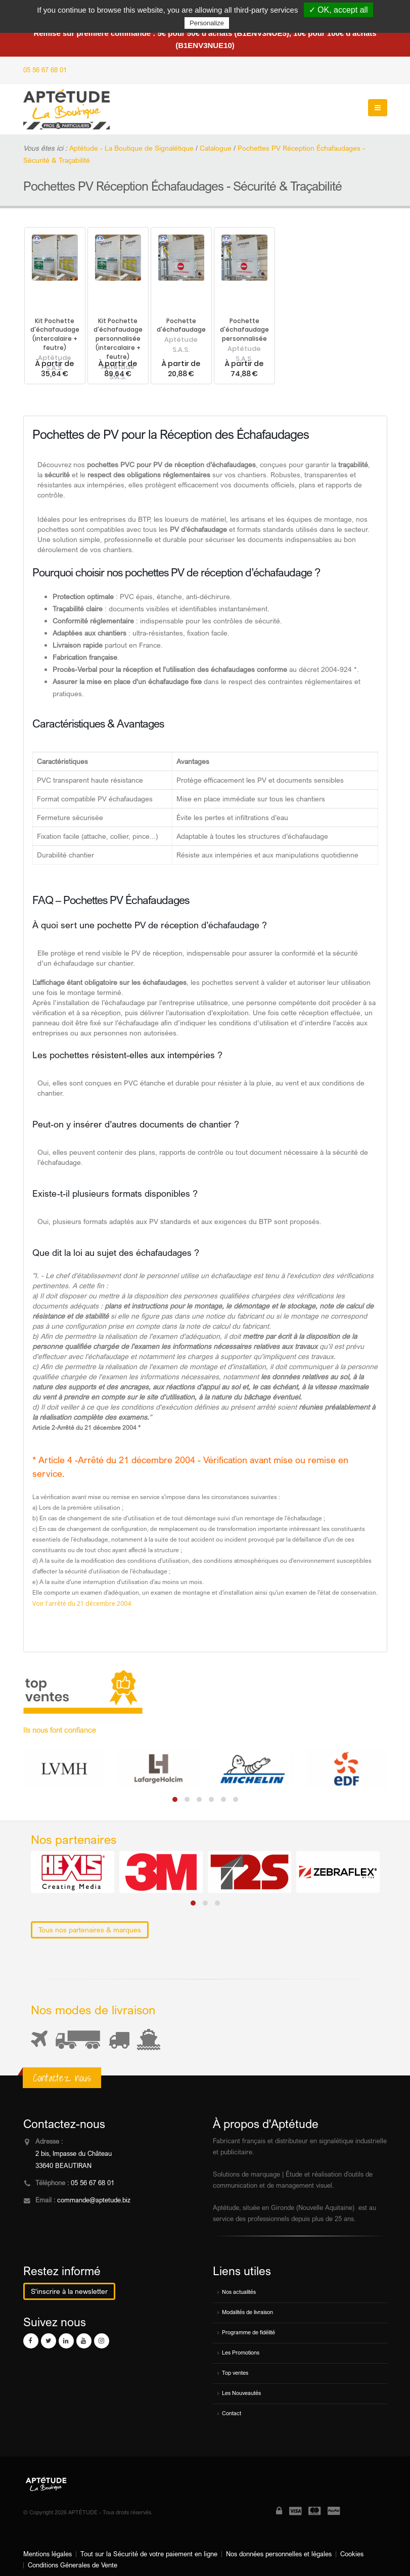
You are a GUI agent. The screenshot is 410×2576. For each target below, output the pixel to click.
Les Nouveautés (241, 2393)
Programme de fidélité (248, 2332)
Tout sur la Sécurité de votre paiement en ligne (148, 2554)
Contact (231, 2413)
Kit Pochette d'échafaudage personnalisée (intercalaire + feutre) (118, 339)
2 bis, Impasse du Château (73, 2153)
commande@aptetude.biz (93, 2200)
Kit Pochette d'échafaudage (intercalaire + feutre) (54, 334)
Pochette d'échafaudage (181, 325)
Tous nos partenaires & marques (89, 1929)
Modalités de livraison (247, 2312)
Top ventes (235, 2372)
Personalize (207, 23)
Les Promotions (240, 2352)
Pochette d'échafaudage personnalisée (244, 330)
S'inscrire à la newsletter (69, 2291)
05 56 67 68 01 (45, 70)
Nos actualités (239, 2291)
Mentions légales (47, 2554)
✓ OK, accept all (338, 10)
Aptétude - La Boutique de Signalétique (131, 148)
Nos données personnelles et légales (279, 2554)
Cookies (351, 2554)
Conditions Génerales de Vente (72, 2565)
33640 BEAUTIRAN (63, 2166)
